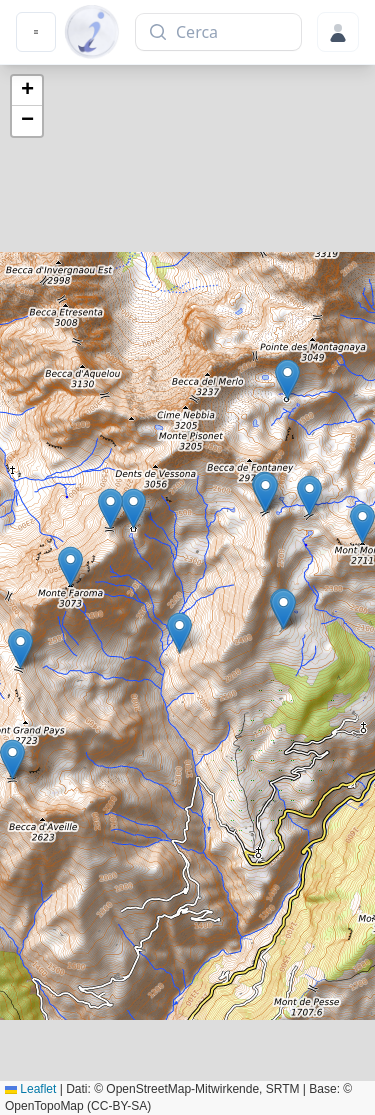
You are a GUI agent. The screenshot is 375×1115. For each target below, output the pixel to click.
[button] (283, 609)
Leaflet (30, 1089)
